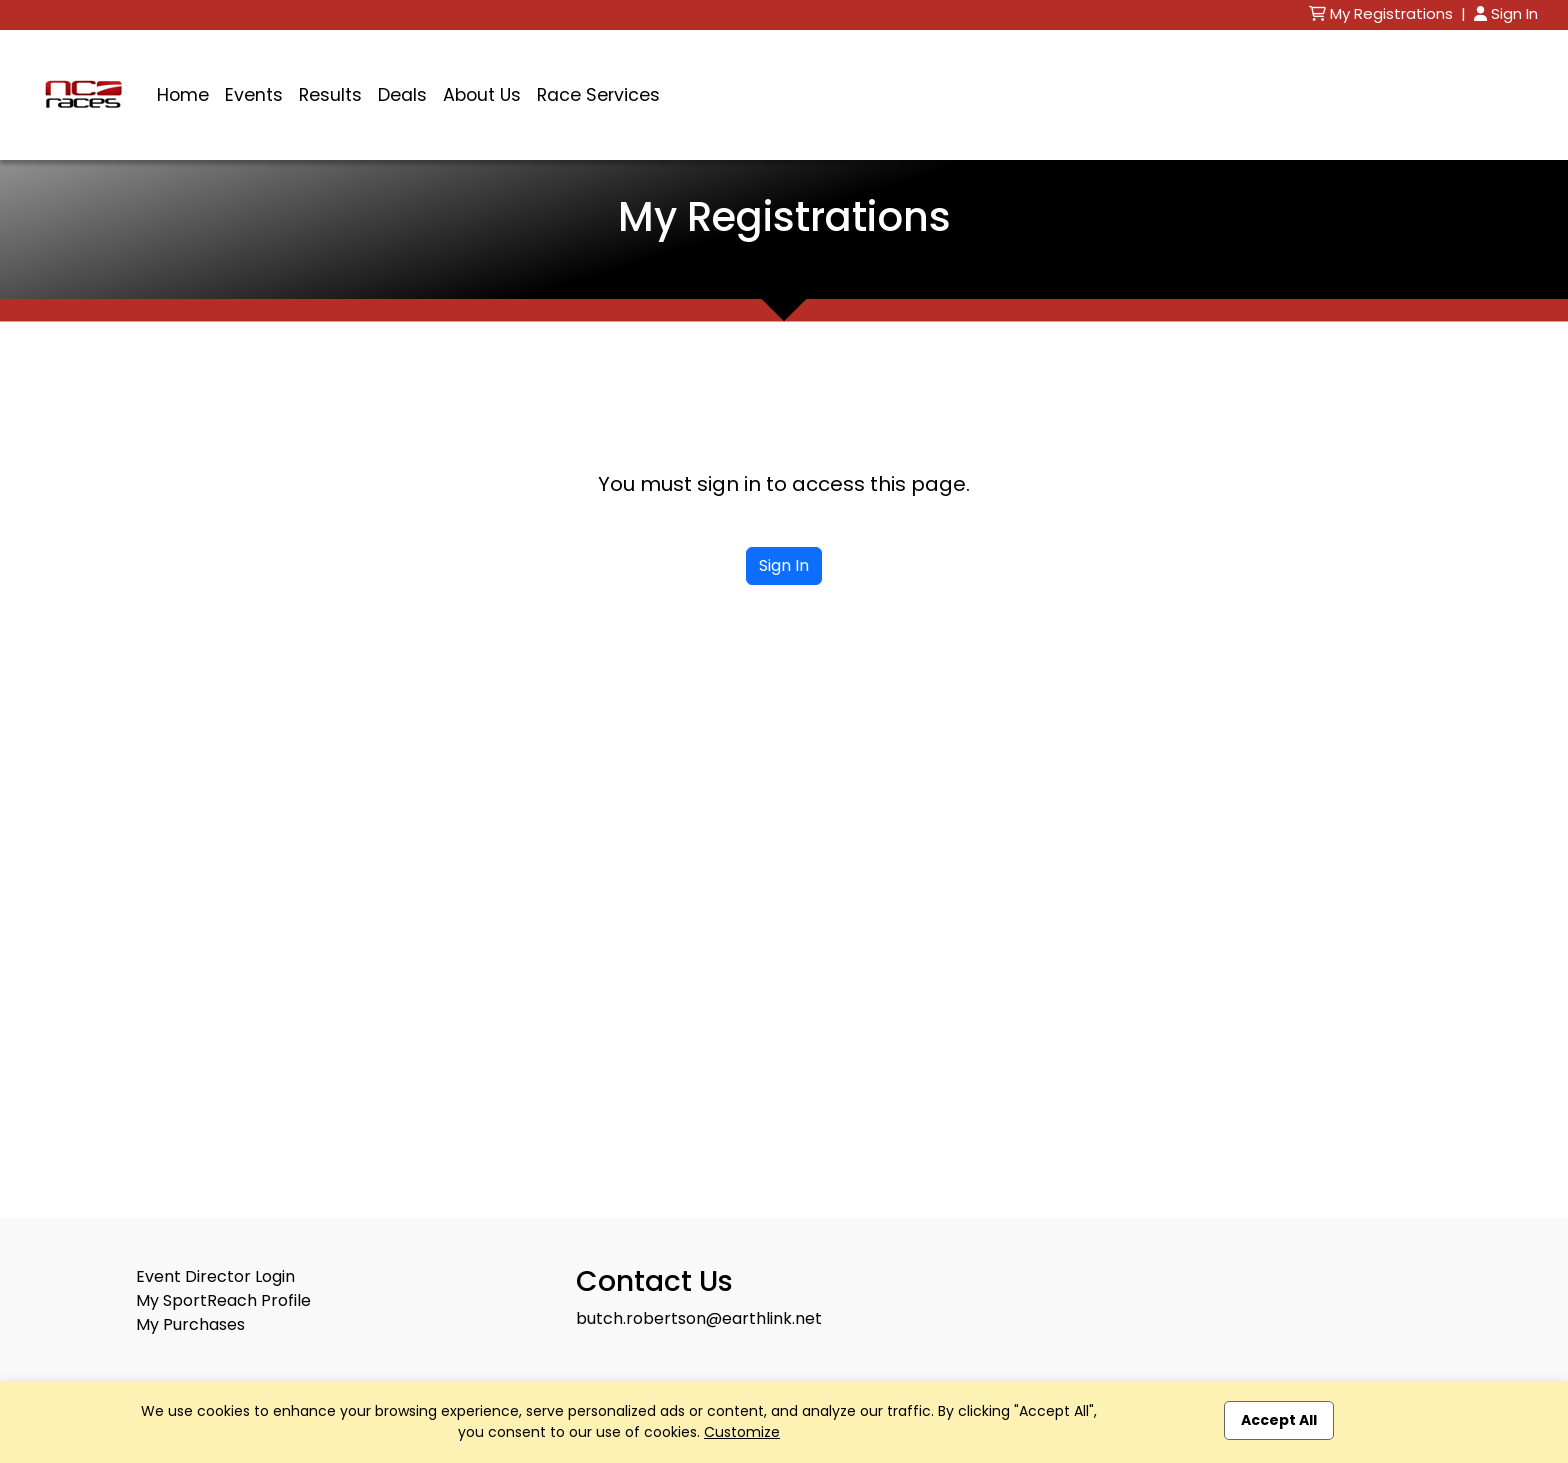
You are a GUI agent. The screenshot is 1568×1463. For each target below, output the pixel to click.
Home (183, 95)
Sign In (1506, 13)
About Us (482, 95)
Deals (402, 95)
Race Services (598, 95)
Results (330, 95)
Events (254, 95)
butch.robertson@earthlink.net (699, 1318)
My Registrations (1383, 13)
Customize (742, 1432)
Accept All (1279, 1420)
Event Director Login (215, 1276)
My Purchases (190, 1324)
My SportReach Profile (223, 1300)
